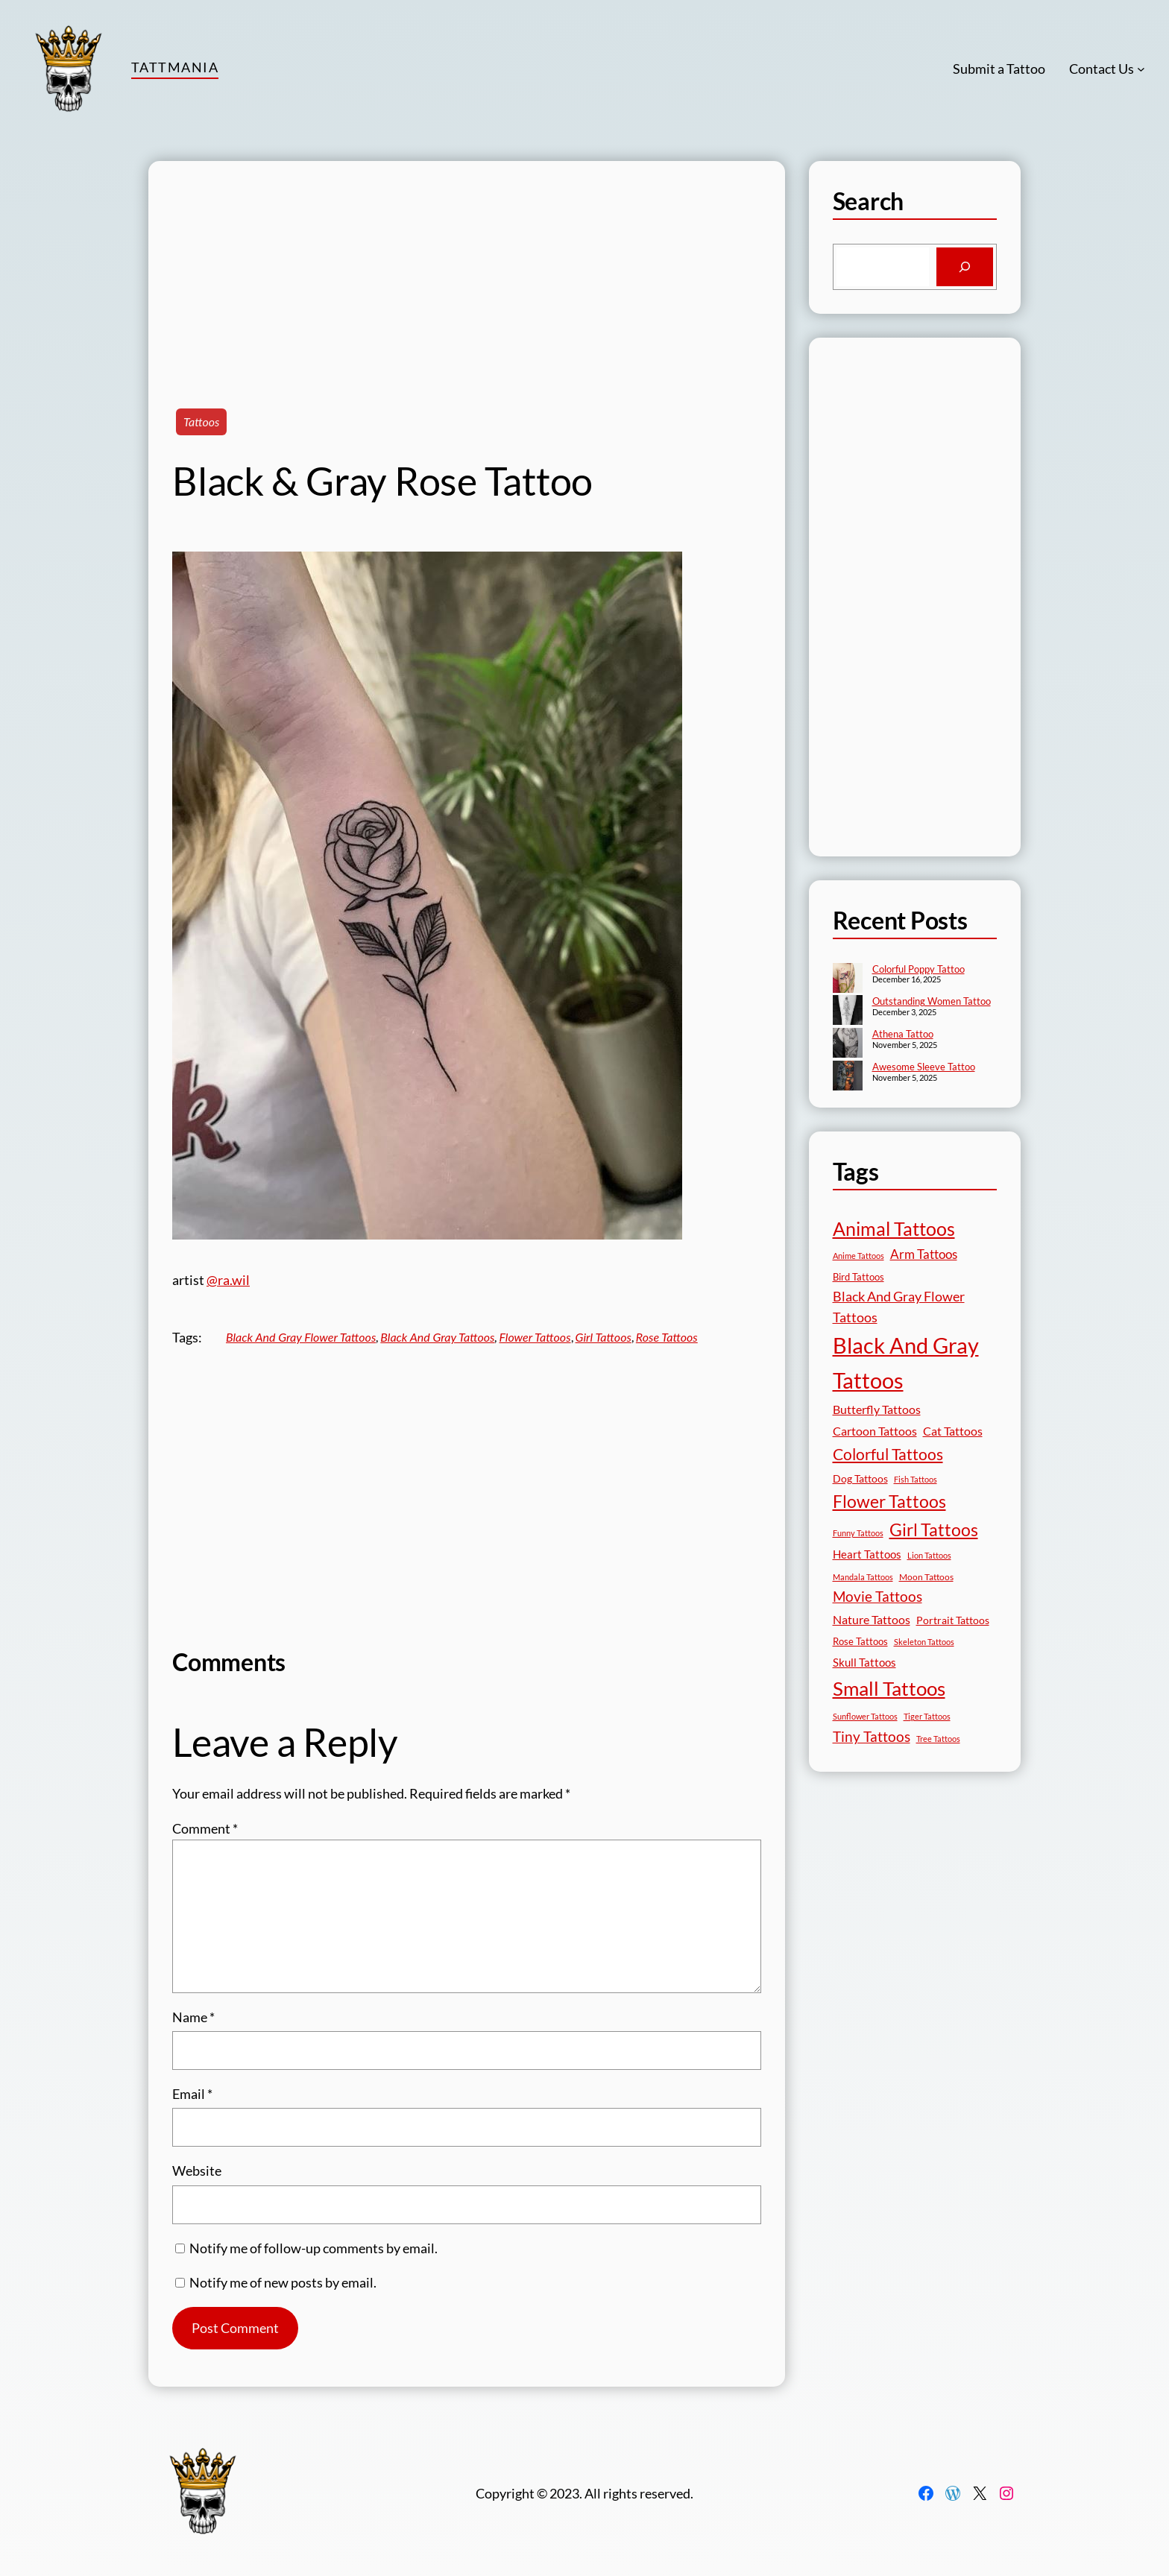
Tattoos (201, 421)
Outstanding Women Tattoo (931, 1001)
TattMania (174, 67)
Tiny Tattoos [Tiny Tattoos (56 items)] (871, 1736)
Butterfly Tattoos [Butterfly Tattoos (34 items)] (877, 1409)
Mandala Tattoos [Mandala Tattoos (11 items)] (863, 1577)
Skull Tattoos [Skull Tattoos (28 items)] (864, 1662)
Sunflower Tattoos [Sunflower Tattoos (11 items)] (865, 1716)
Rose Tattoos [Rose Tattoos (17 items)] (860, 1641)
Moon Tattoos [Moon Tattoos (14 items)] (926, 1576)
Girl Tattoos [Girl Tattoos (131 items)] (933, 1529)
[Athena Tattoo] (848, 1044)
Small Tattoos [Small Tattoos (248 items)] (889, 1688)
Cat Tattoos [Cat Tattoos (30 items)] (953, 1431)
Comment (205, 1828)
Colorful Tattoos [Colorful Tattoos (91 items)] (888, 1454)
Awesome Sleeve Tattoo (923, 1067)
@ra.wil (228, 1280)
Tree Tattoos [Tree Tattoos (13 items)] (938, 1738)
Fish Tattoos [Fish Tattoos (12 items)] (915, 1479)
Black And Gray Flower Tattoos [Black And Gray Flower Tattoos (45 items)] (899, 1307)
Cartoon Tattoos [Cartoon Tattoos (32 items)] (875, 1431)
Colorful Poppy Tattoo (918, 969)
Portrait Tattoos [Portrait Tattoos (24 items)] (952, 1620)
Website (196, 2170)
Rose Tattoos (667, 1337)
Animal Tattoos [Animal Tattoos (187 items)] (894, 1229)
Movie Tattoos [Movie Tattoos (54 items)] (877, 1596)
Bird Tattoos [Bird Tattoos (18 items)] (858, 1277)
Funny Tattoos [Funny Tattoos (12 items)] (858, 1533)
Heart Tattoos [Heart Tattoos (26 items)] (867, 1554)
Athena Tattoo (902, 1034)
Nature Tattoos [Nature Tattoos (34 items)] (871, 1619)
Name (193, 2017)
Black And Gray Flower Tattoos (301, 1337)
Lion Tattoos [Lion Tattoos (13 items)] (929, 1555)
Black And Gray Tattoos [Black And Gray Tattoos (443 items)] (906, 1362)
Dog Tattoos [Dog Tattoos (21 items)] (860, 1478)
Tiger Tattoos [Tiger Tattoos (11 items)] (927, 1716)
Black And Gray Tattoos (437, 1337)
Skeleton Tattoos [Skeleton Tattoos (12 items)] (924, 1642)
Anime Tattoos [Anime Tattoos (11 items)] (858, 1255)
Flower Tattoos (534, 1337)
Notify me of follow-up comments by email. (313, 2248)
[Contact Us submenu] (1141, 69)
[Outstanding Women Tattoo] (848, 1011)
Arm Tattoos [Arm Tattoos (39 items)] (923, 1254)
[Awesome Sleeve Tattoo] (848, 1077)
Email (192, 2094)
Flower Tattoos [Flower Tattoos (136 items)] (889, 1501)
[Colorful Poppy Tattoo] (848, 979)
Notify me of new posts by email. (282, 2282)
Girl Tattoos (603, 1337)
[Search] (964, 266)
